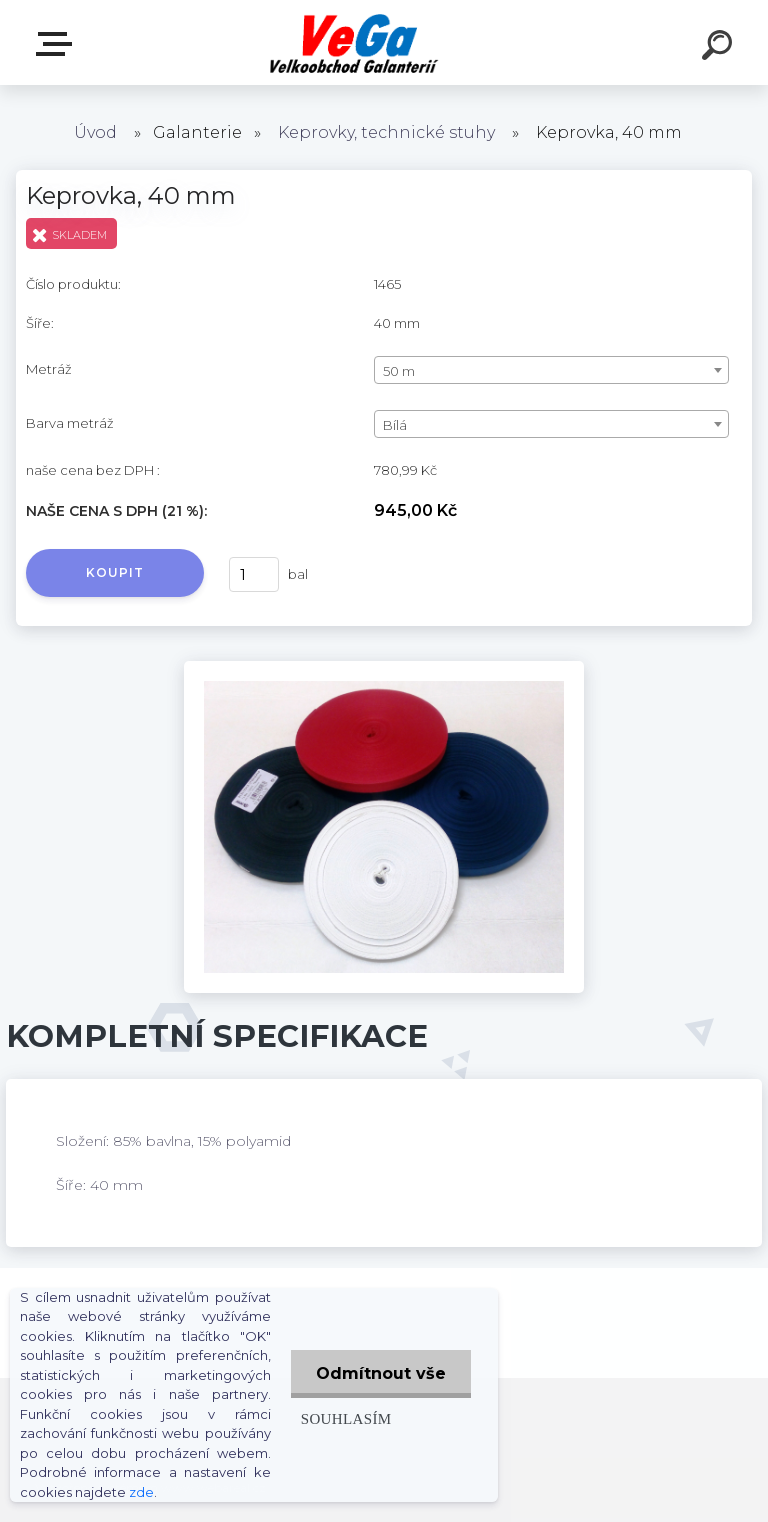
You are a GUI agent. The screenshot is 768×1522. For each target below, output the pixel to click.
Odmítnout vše (381, 1373)
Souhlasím (346, 1418)
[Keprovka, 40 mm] (384, 668)
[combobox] (551, 370)
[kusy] (254, 574)
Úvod (95, 132)
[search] (720, 48)
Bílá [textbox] (395, 425)
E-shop (58, 44)
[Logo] (354, 42)
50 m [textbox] (399, 371)
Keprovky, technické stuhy (386, 132)
